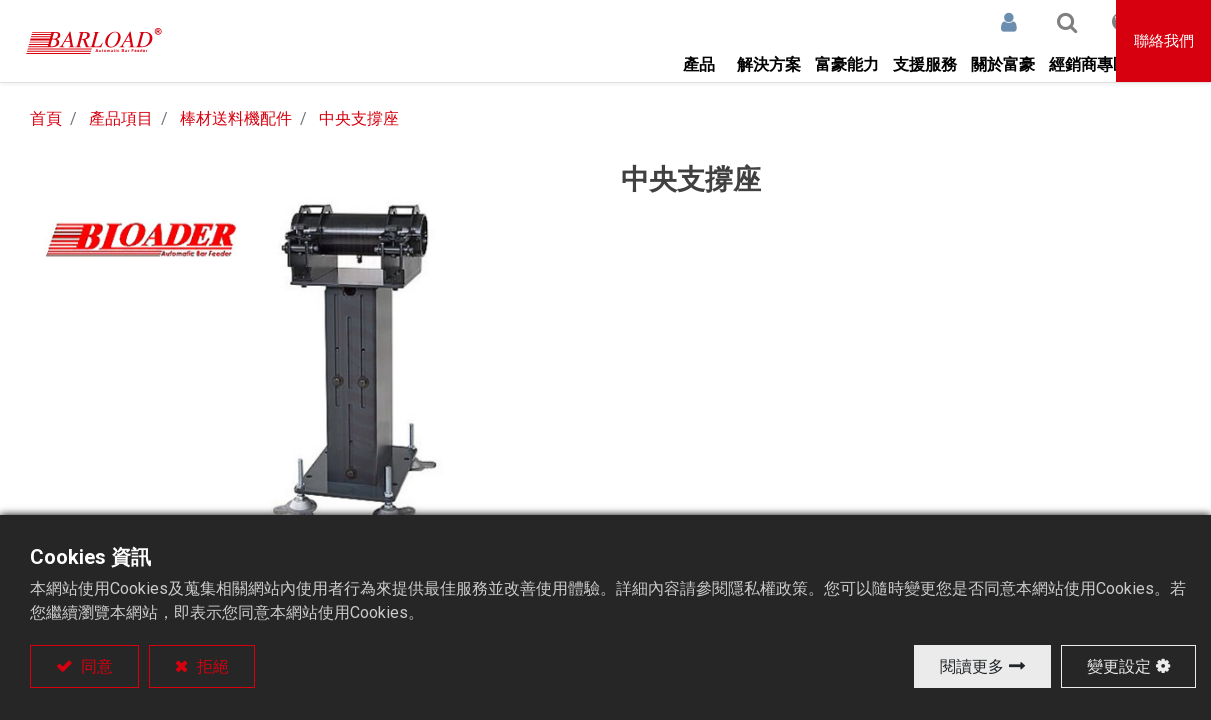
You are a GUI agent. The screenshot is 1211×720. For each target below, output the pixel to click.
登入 (956, 22)
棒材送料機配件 (236, 118)
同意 (95, 666)
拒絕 (211, 666)
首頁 (46, 118)
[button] (1014, 22)
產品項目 (121, 118)
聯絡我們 (1165, 41)
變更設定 (1119, 666)
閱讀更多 (972, 666)
